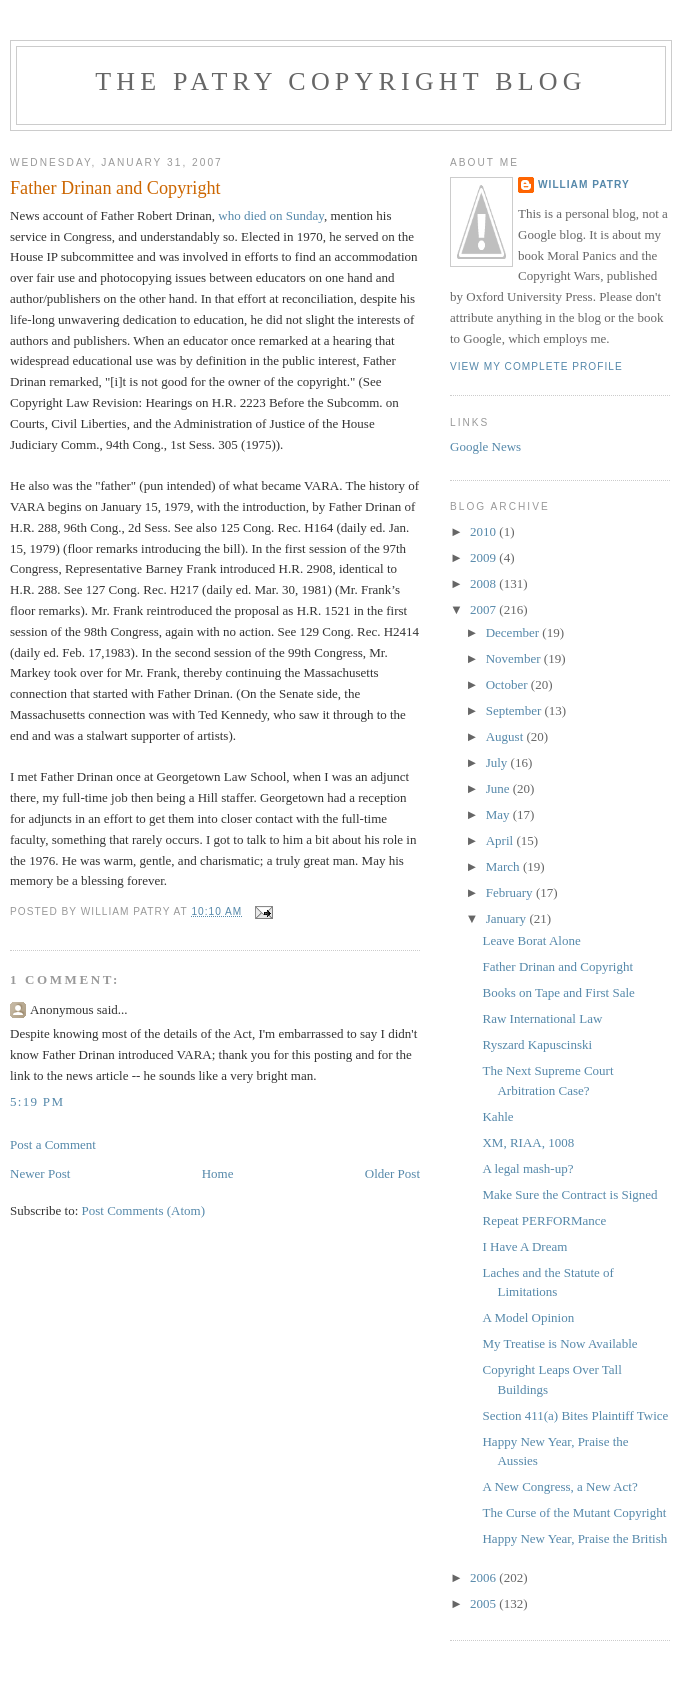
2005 (484, 1603)
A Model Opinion (528, 1317)
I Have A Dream (524, 1246)
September (515, 710)
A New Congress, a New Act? (559, 1486)
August (506, 736)
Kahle (497, 1116)
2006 (484, 1577)
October (508, 684)
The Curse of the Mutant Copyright (574, 1512)
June (499, 788)
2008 (484, 583)
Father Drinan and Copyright (557, 966)
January (508, 918)
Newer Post (40, 1173)
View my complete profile (536, 366)
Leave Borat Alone (531, 940)
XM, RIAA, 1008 (528, 1142)
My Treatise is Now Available (559, 1343)
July (498, 762)
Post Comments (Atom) (144, 1210)
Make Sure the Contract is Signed (569, 1194)
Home (218, 1173)
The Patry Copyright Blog (341, 81)
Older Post (392, 1173)
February (511, 892)
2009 (484, 557)
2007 (484, 609)
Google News (485, 446)
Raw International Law (542, 1018)
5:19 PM (37, 1101)
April (501, 840)
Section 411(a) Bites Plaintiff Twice (575, 1415)
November (515, 658)
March (504, 866)
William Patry (584, 184)
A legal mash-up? (527, 1168)
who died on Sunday (271, 215)
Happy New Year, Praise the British (574, 1538)
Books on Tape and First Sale (558, 992)
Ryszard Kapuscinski (537, 1044)
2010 (484, 531)
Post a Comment (53, 1144)
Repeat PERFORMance (544, 1220)
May (499, 814)
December (514, 632)
